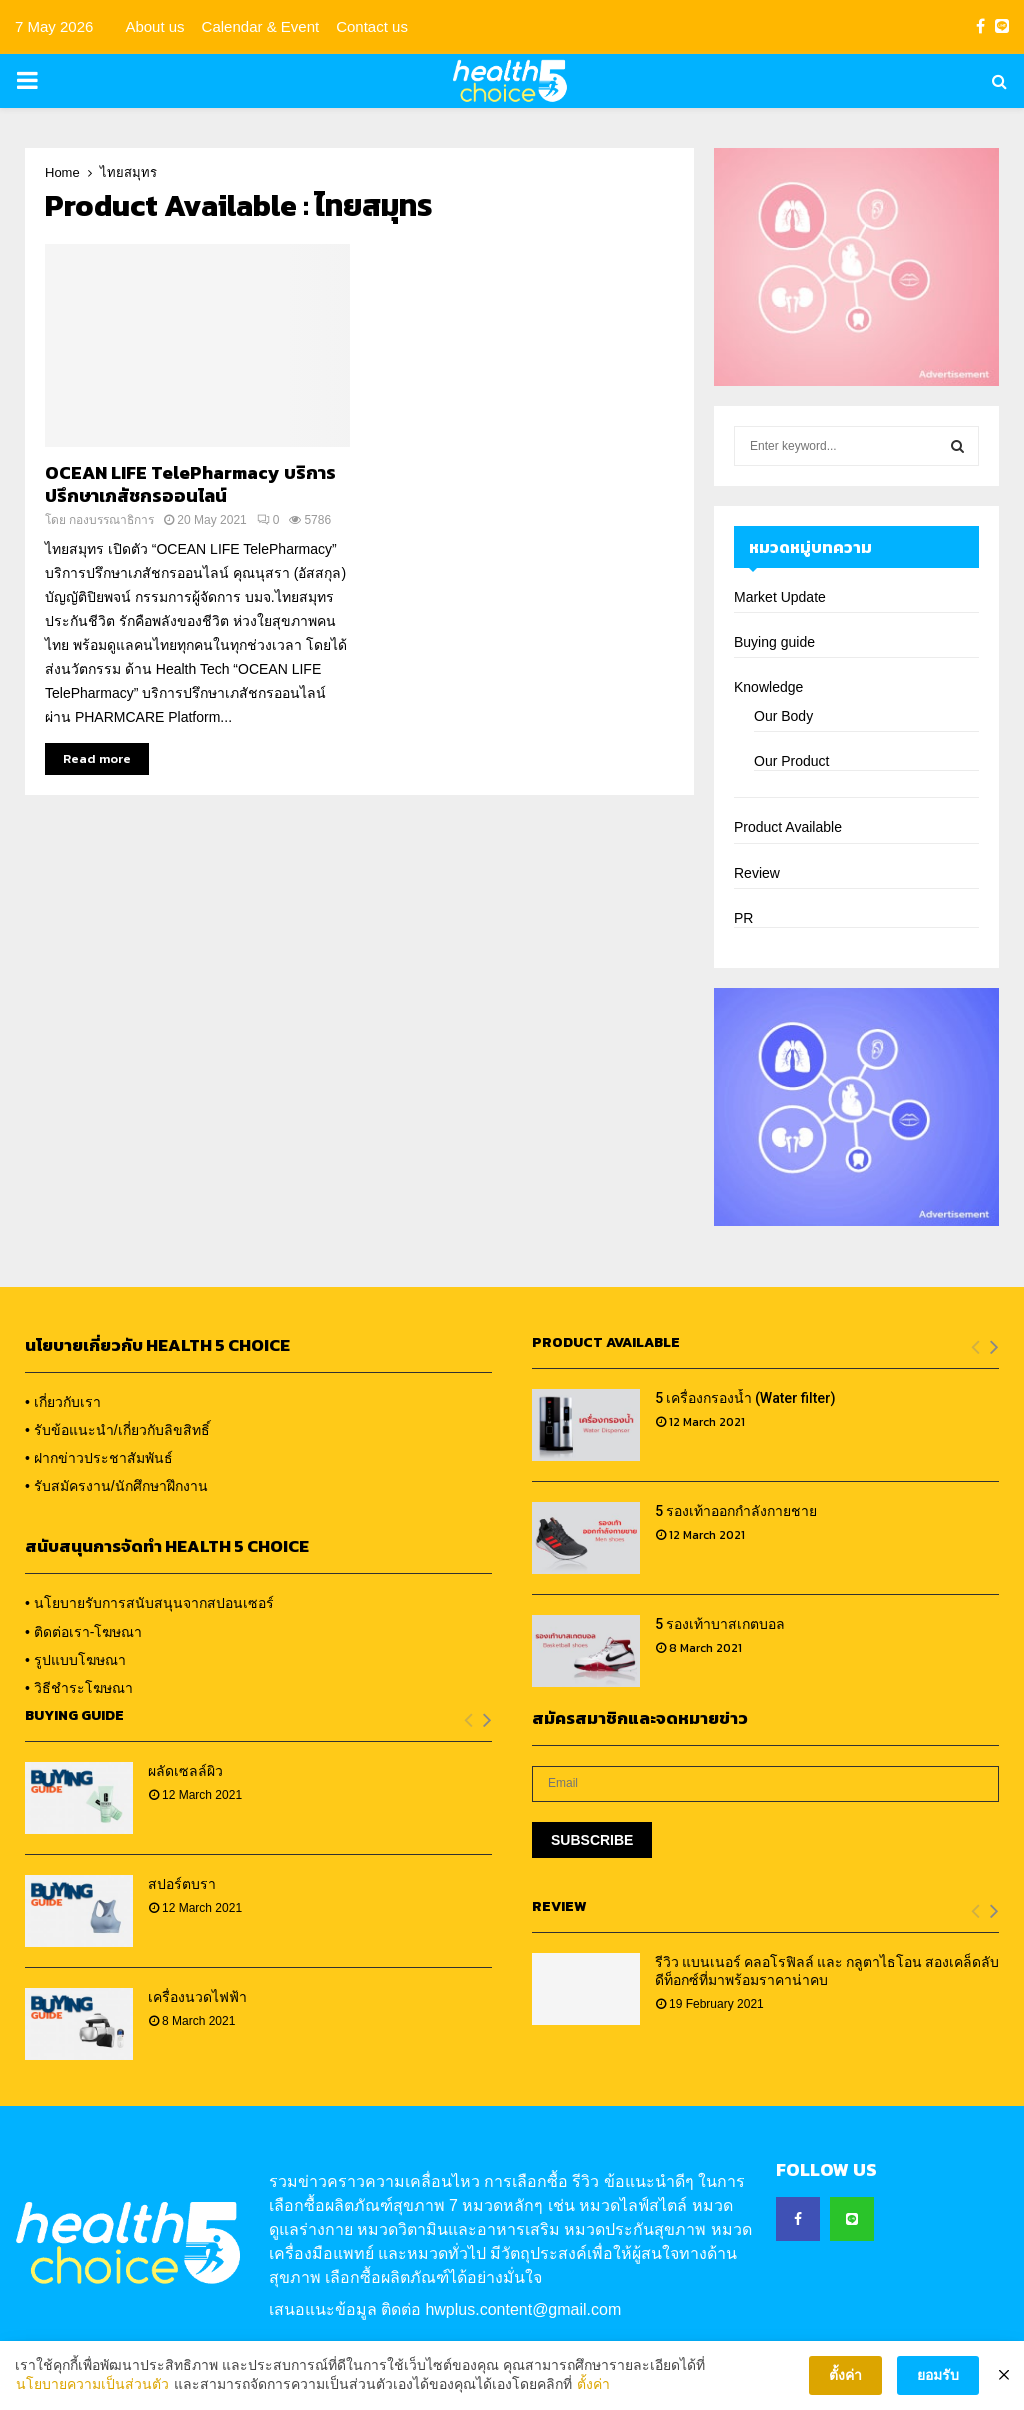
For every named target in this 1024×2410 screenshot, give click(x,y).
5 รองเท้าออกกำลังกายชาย (736, 1511)
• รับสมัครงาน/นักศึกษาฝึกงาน (116, 1486)
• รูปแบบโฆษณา (75, 1660)
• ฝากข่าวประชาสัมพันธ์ (99, 1458)
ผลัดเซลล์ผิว (185, 1771)
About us (154, 26)
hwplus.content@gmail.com (523, 2309)
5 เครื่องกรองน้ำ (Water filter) (745, 1398)
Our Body (783, 716)
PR (743, 918)
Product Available (788, 827)
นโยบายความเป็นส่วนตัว (92, 2389)
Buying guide (774, 642)
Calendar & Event (261, 26)
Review (757, 873)
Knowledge (768, 687)
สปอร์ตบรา (182, 1884)
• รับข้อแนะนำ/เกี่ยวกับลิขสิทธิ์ (117, 1430)
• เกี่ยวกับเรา (63, 1402)
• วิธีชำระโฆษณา (79, 1688)
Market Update (780, 597)
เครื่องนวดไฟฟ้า (197, 1997)
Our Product (791, 761)
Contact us (372, 26)
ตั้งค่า (593, 2389)
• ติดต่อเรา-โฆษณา (83, 1632)
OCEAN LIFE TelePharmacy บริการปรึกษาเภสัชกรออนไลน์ (190, 484)
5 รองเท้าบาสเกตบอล (720, 1624)
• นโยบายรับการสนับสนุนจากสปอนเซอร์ (149, 1603)
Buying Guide (74, 1715)
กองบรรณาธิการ (111, 520)
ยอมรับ (938, 2379)
